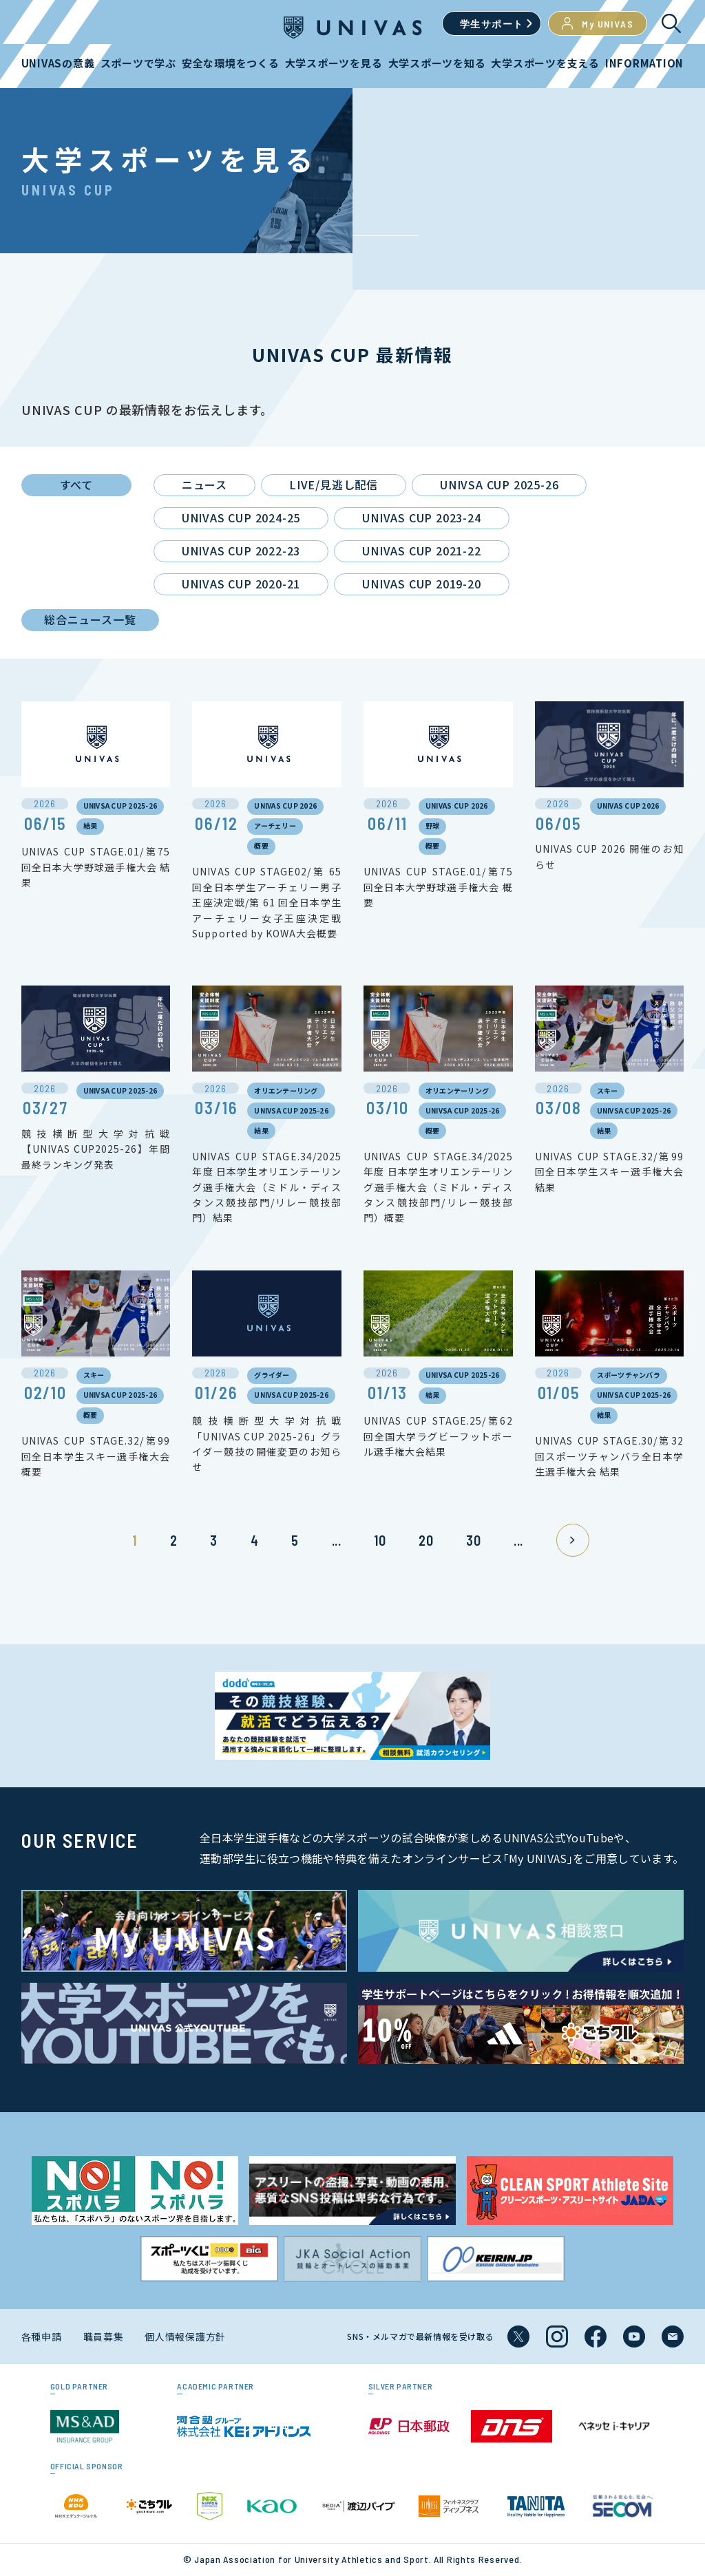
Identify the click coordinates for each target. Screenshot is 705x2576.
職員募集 (103, 2336)
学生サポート (491, 24)
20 (426, 1540)
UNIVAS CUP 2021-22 (421, 550)
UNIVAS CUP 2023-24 (421, 517)
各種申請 (41, 2336)
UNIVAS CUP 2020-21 (241, 583)
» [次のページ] (572, 1540)
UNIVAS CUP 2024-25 (241, 517)
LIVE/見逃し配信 (333, 484)
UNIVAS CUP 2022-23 (241, 550)
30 (473, 1540)
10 (380, 1540)
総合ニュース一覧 (90, 619)
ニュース (204, 484)
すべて (76, 484)
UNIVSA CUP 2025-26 (499, 484)
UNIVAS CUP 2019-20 (421, 583)
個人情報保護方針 (185, 2336)
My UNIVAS (597, 23)
